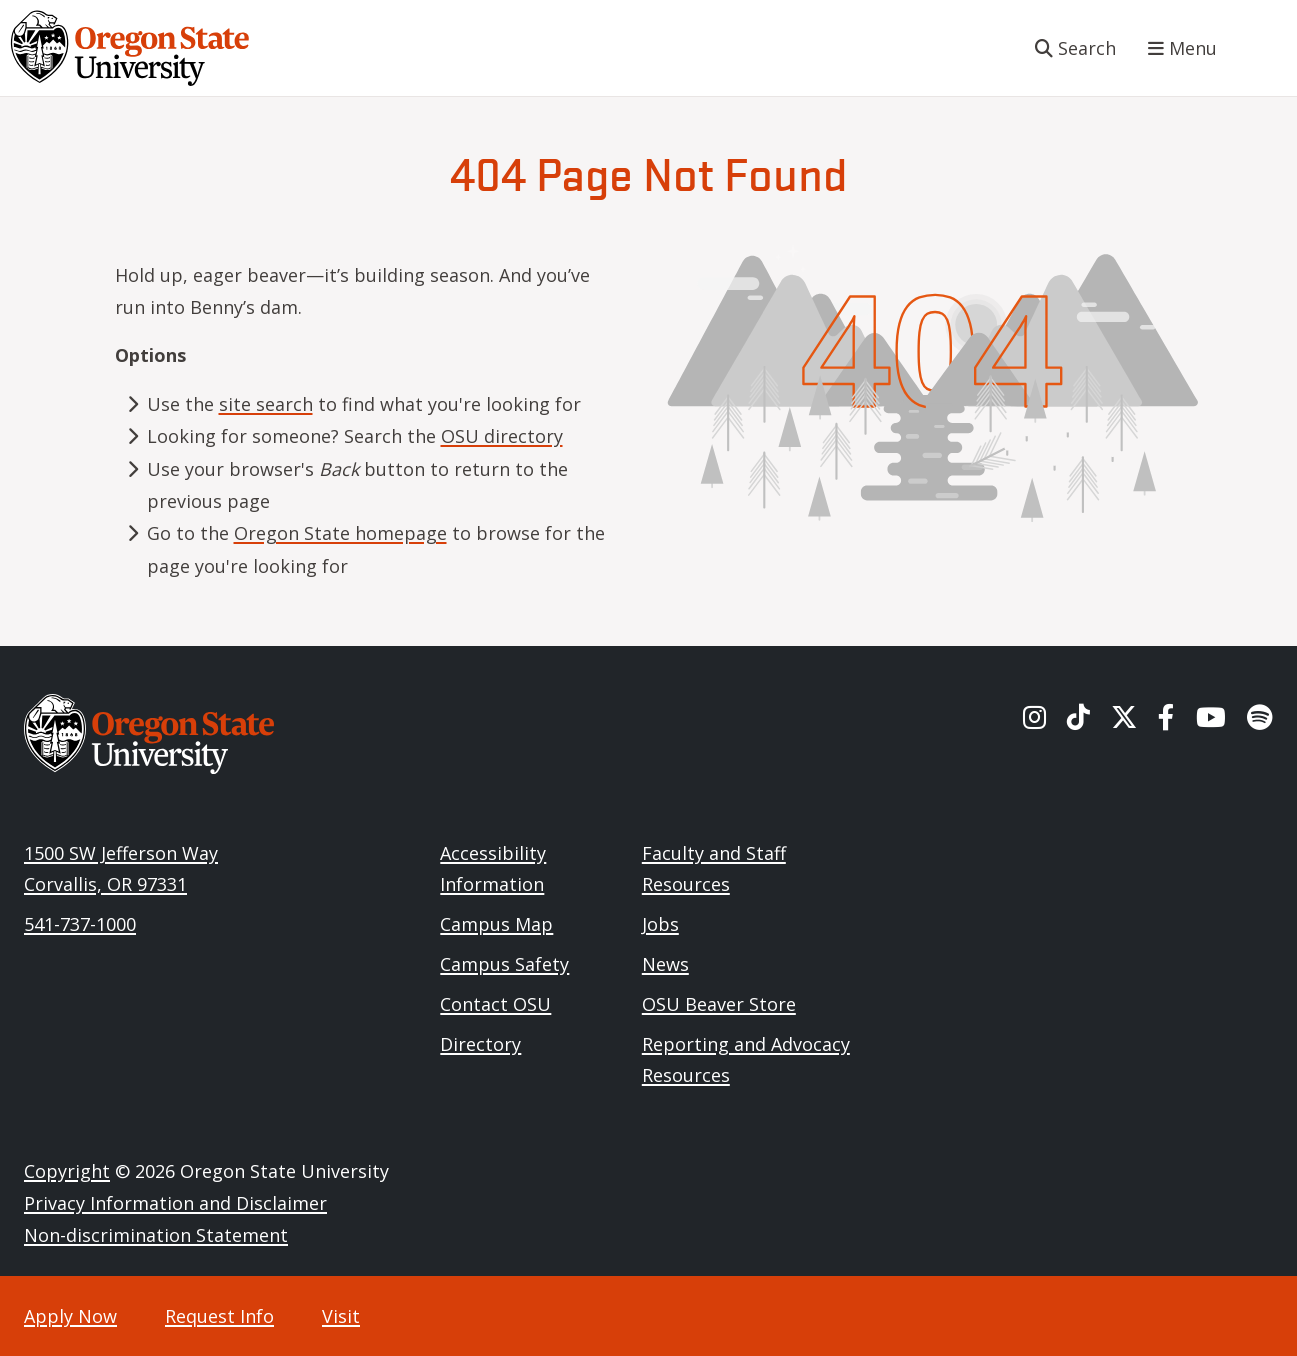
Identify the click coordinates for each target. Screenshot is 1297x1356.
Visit (341, 1316)
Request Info (219, 1316)
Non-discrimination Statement (156, 1235)
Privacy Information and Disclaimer (175, 1203)
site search (266, 404)
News (665, 964)
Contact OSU (495, 1004)
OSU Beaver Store (719, 1004)
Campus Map (496, 924)
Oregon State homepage (340, 533)
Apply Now (70, 1316)
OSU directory (502, 436)
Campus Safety (504, 964)
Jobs (660, 924)
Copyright (67, 1171)
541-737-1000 (80, 924)
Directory (480, 1044)
